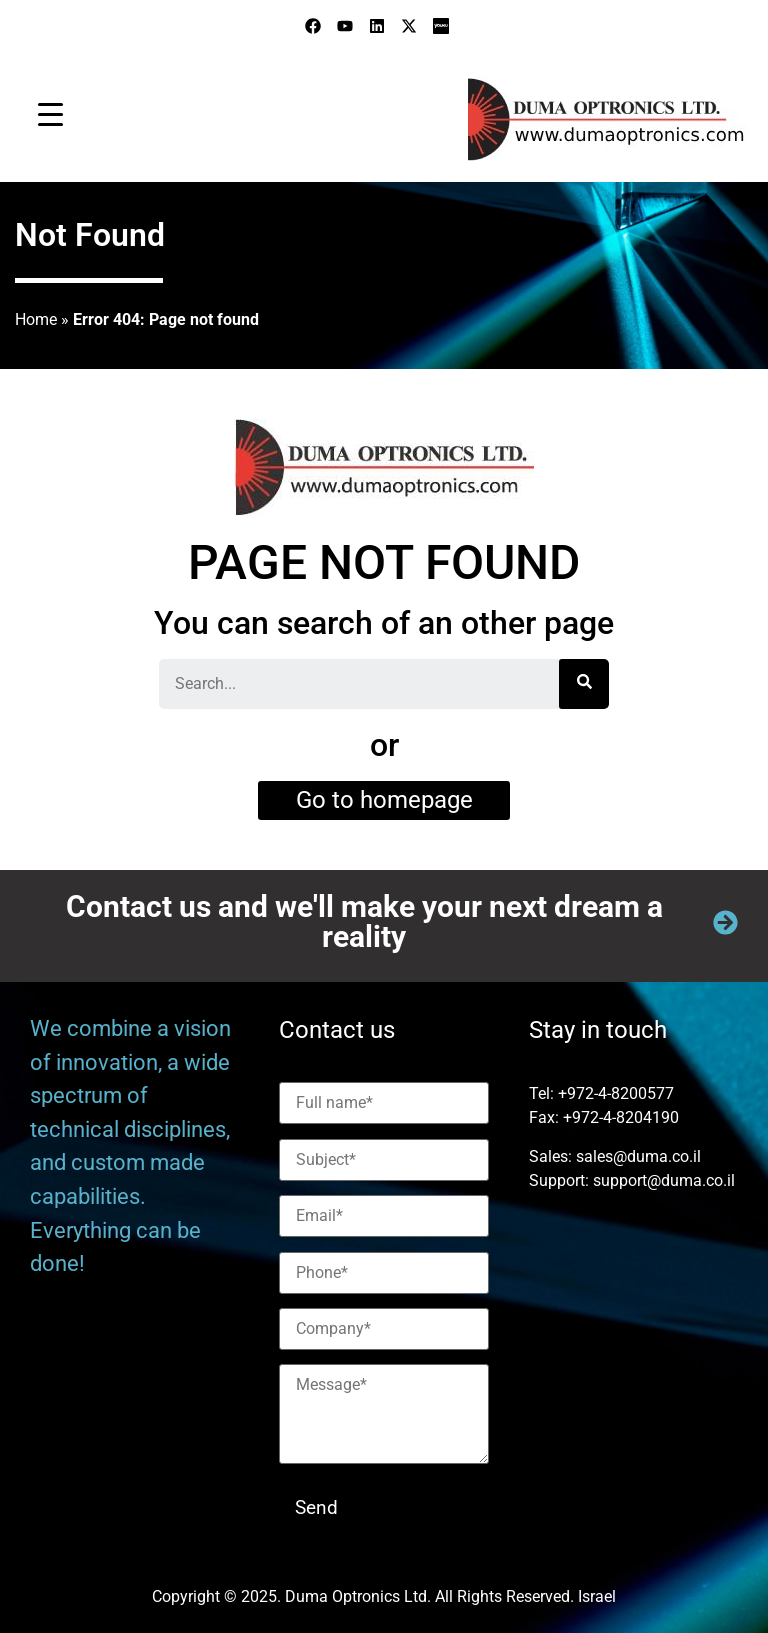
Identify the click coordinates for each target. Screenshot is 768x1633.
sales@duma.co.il (638, 1156)
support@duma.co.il (664, 1180)
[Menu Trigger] (50, 114)
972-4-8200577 (620, 1093)
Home (36, 319)
